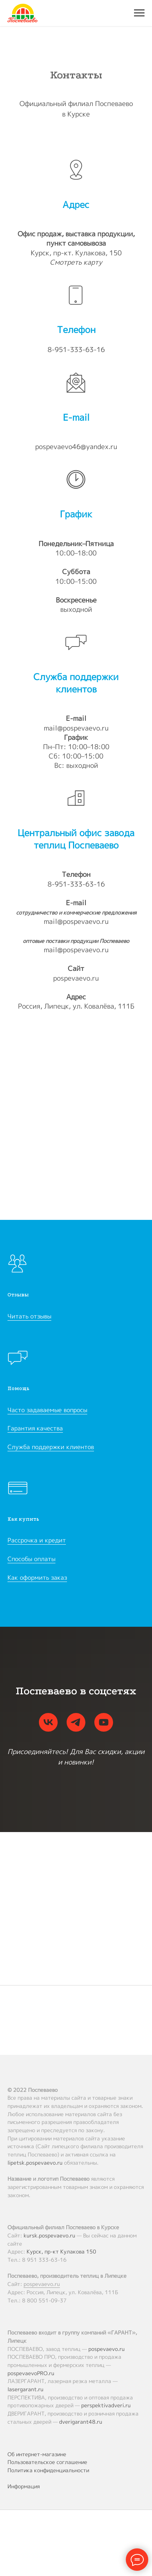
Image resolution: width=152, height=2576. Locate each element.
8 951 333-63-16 (44, 2259)
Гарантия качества (35, 1428)
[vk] (48, 1722)
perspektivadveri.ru (106, 2405)
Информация (23, 2486)
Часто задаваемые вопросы (47, 1410)
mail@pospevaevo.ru (76, 728)
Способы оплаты (31, 1559)
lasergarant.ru (25, 2389)
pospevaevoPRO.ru (30, 2373)
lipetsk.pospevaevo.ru (35, 2162)
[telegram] (76, 1722)
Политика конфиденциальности (48, 2470)
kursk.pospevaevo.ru (49, 2235)
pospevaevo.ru (76, 978)
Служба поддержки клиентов (50, 1447)
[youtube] (103, 1722)
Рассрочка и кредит (36, 1540)
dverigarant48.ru (80, 2421)
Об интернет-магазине (36, 2454)
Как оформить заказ (37, 1577)
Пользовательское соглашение (47, 2462)
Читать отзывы (29, 1316)
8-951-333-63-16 (76, 349)
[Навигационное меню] (139, 13)
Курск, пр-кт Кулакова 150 (61, 2251)
